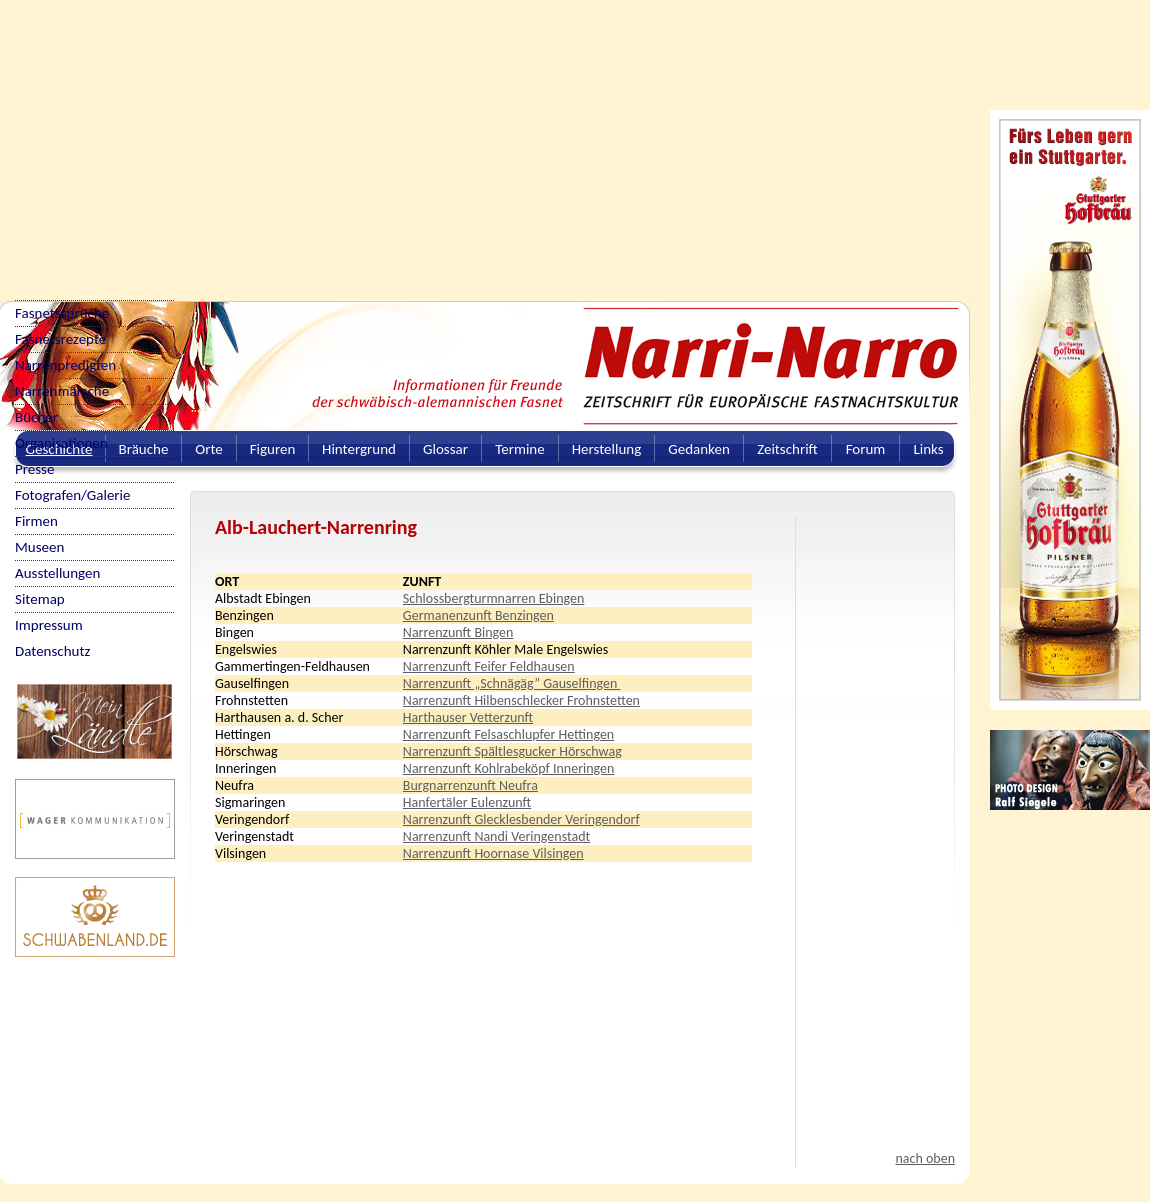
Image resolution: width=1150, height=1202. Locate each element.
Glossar (445, 449)
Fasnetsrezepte (60, 339)
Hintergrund (359, 449)
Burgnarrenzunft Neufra (470, 785)
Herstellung (607, 449)
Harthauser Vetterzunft (468, 717)
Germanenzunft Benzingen (478, 615)
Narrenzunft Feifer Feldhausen (489, 666)
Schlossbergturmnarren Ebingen (493, 598)
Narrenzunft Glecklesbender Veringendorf (521, 819)
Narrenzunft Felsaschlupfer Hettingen (508, 734)
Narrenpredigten (65, 365)
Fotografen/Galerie (73, 495)
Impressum (49, 625)
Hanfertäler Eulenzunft (467, 802)
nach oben (925, 1158)
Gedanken (699, 449)
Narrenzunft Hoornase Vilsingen (493, 853)
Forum (866, 449)
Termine (519, 449)
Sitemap (40, 599)
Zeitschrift (787, 449)
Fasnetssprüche (62, 313)
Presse (34, 469)
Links (928, 449)
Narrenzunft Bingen (458, 632)
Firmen (36, 521)
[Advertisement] (417, 140)
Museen (39, 547)
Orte (209, 449)
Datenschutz (52, 651)
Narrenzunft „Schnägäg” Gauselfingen (512, 683)
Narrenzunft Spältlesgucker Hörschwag (512, 751)
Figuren (273, 449)
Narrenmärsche (62, 391)
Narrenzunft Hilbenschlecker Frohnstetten (521, 700)
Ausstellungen (57, 573)
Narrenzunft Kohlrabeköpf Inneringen (509, 768)
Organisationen (61, 443)
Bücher (36, 417)
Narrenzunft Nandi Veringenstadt (496, 836)
